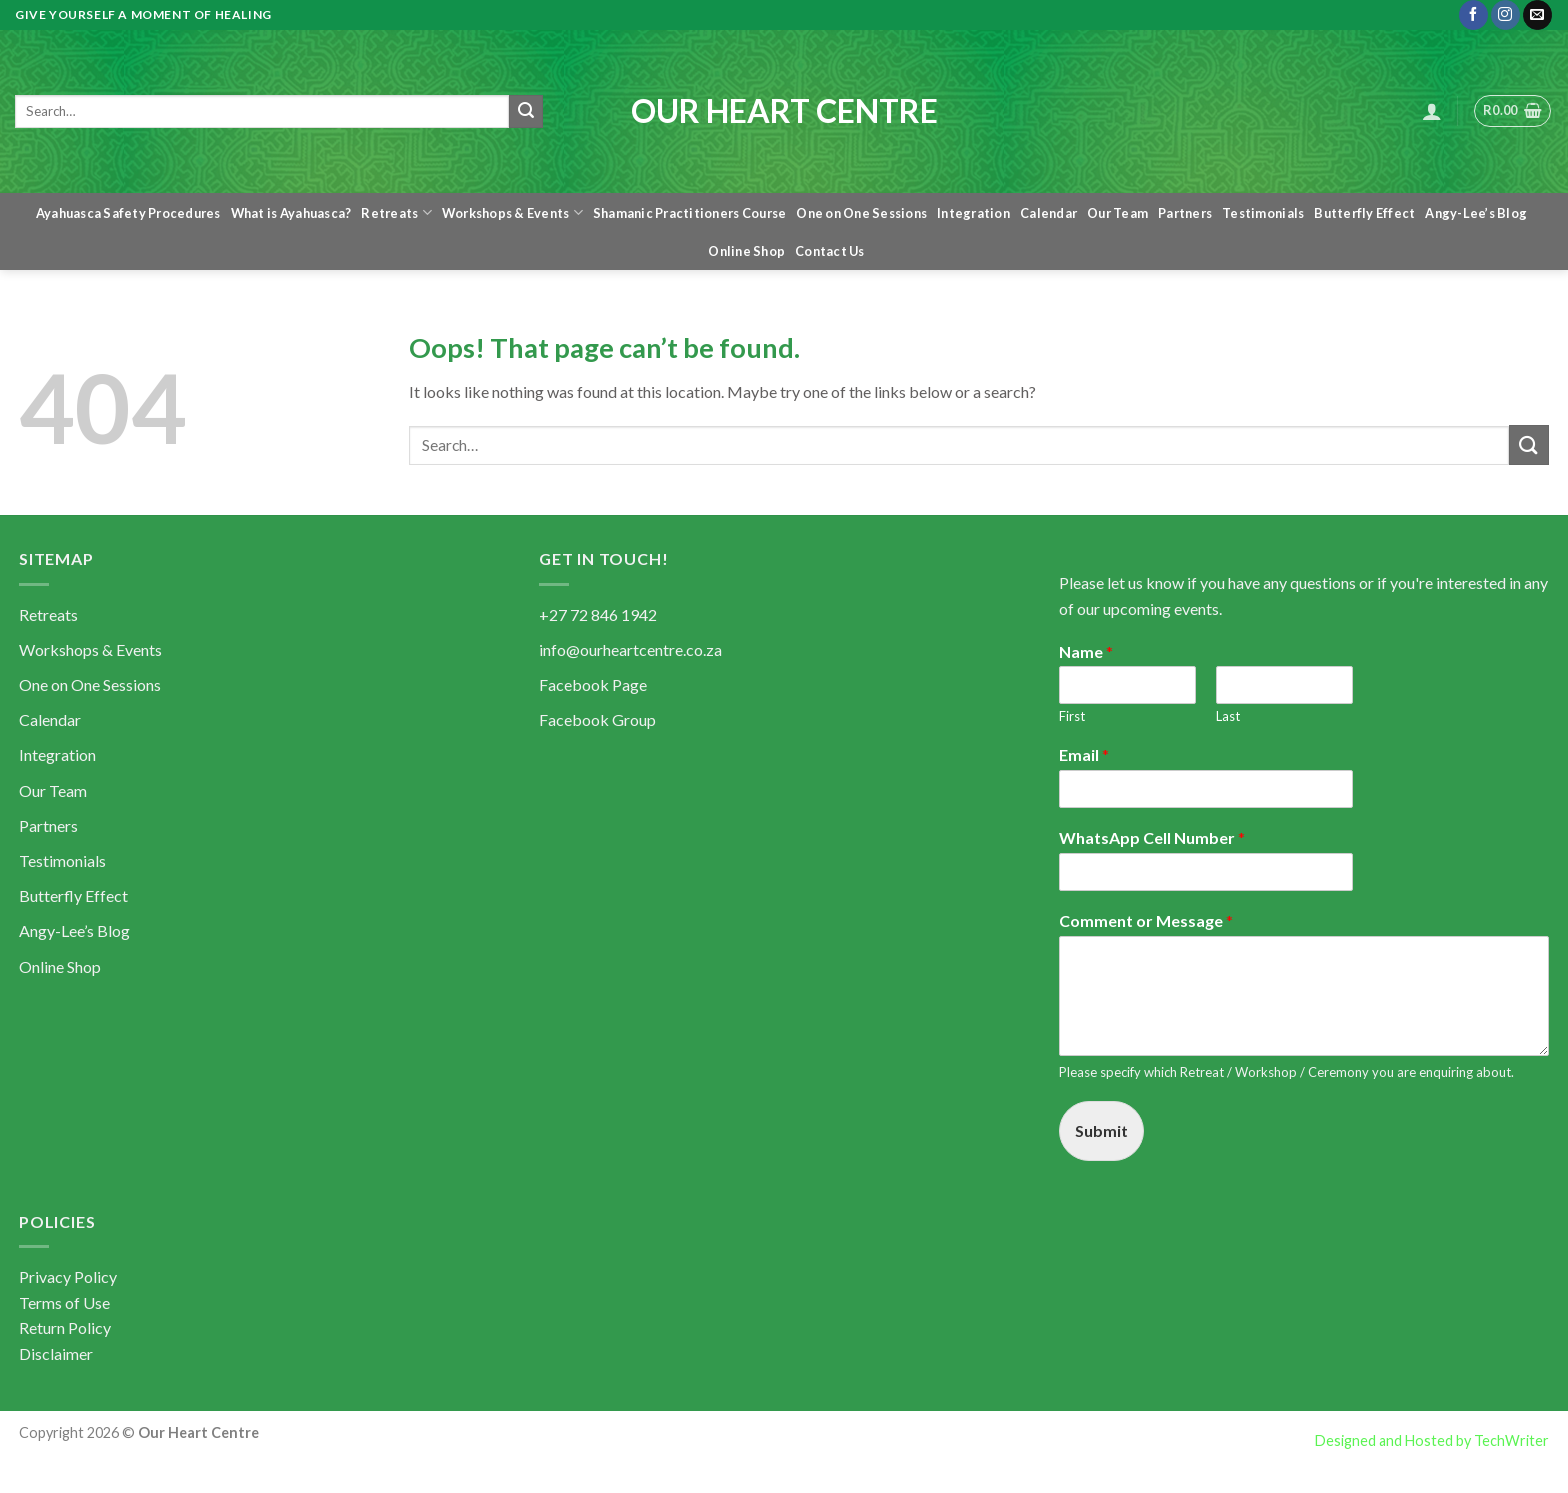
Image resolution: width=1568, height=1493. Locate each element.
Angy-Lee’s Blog (1476, 213)
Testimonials (1263, 213)
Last (1228, 716)
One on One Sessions (861, 213)
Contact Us (830, 251)
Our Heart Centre (784, 111)
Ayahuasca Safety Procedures (128, 213)
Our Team (1117, 213)
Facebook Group (597, 719)
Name (1086, 651)
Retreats (396, 212)
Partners (1185, 213)
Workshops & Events (512, 212)
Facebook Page (593, 684)
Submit (1101, 1130)
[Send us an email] (1537, 15)
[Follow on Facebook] (1473, 15)
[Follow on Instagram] (1505, 15)
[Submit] (526, 112)
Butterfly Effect (1364, 213)
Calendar (1048, 213)
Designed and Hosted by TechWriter (1432, 1440)
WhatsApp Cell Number (1152, 837)
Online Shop (746, 251)
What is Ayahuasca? (291, 213)
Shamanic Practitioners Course (689, 213)
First (1072, 716)
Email (1084, 754)
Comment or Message (1146, 920)
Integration (973, 213)
